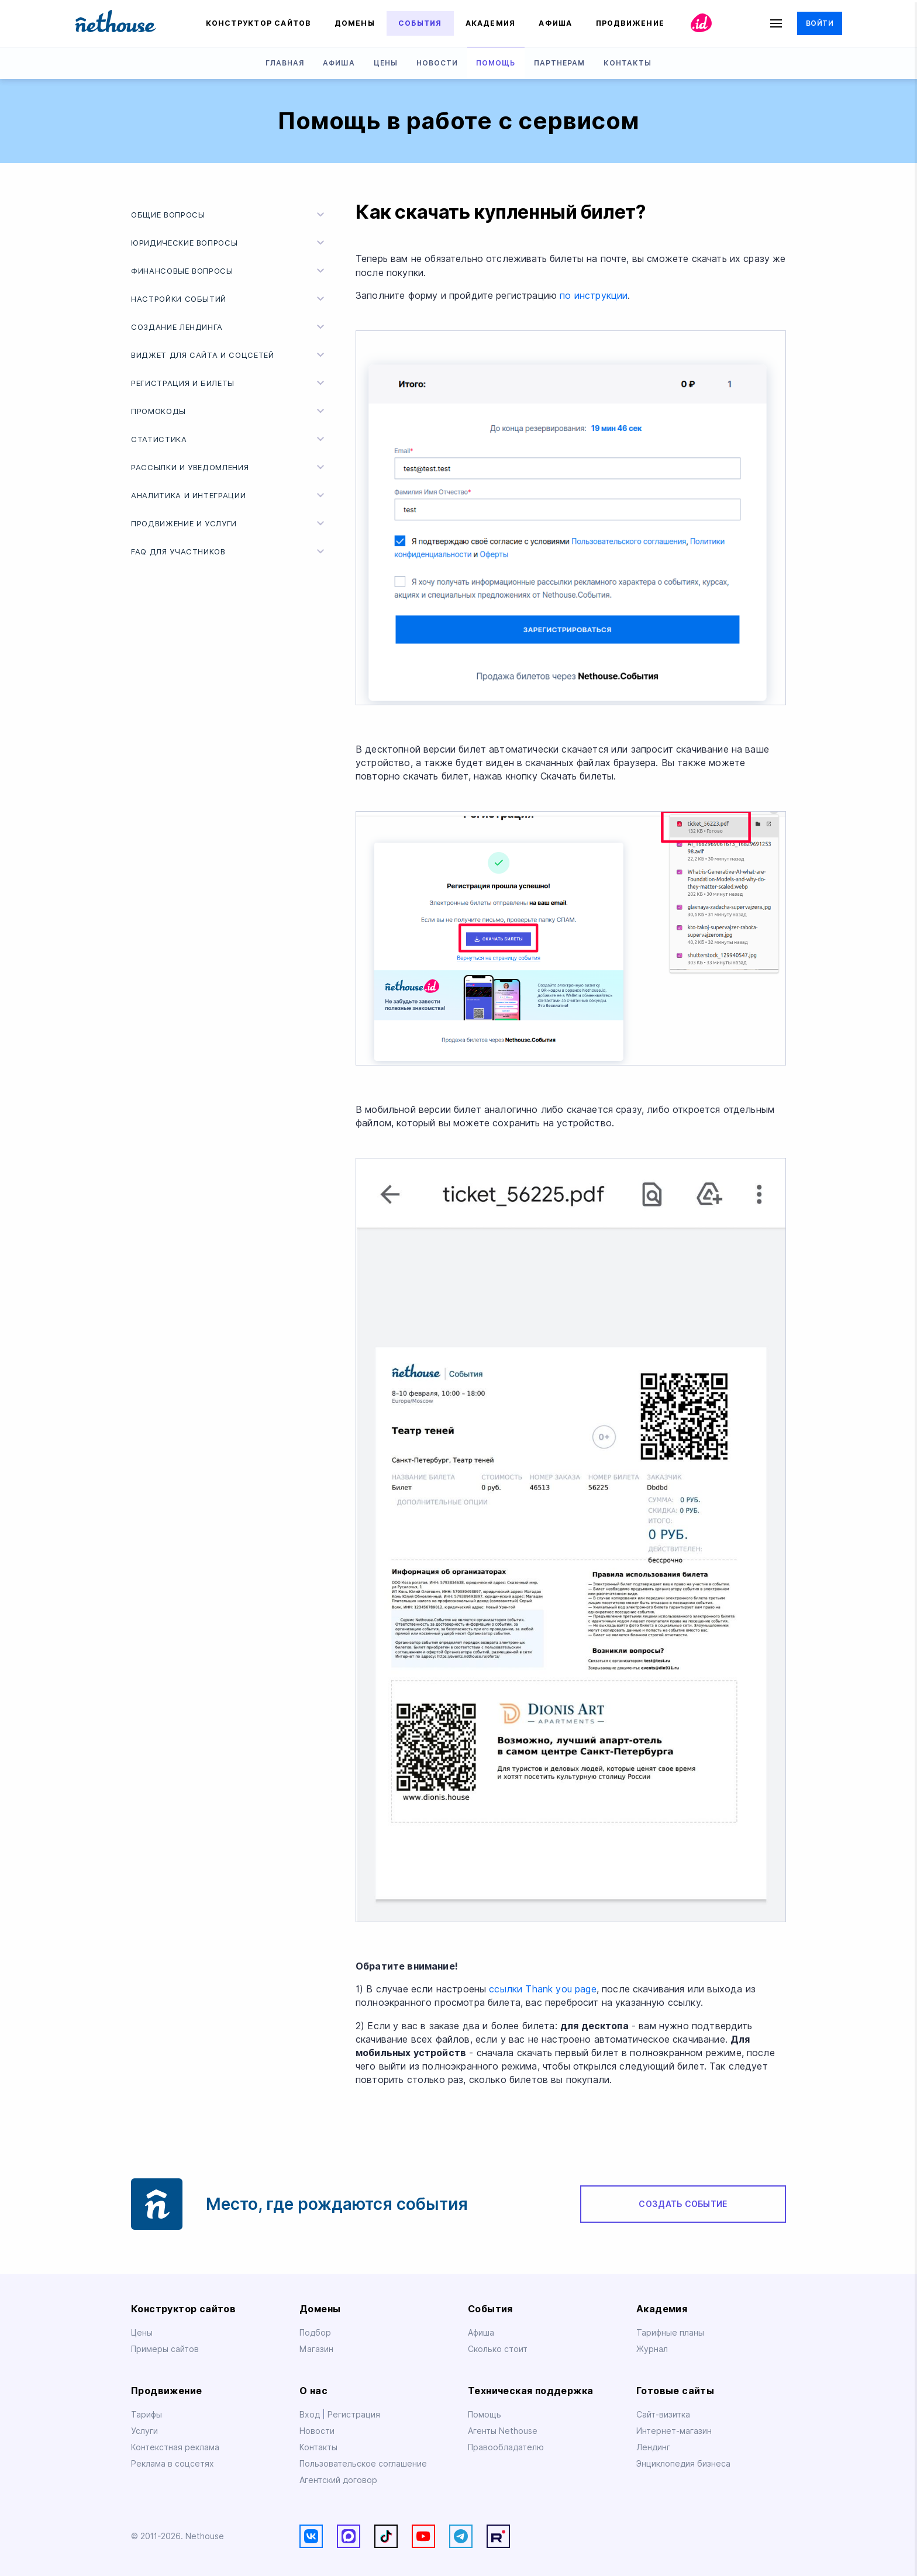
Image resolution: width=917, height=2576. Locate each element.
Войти (819, 23)
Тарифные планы (670, 2332)
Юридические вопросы (229, 243)
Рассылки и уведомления (229, 467)
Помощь (495, 62)
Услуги (144, 2431)
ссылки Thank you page (542, 1989)
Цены (386, 62)
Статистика (229, 439)
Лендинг (653, 2447)
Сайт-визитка (663, 2414)
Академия (491, 23)
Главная (285, 62)
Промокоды (229, 411)
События (420, 23)
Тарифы (146, 2414)
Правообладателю (506, 2447)
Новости (437, 62)
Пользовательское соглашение (363, 2463)
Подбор (315, 2332)
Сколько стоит (498, 2349)
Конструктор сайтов (258, 23)
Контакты (627, 62)
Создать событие (683, 2204)
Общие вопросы (229, 215)
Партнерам (559, 62)
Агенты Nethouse (502, 2431)
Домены (355, 23)
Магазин (316, 2349)
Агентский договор (338, 2480)
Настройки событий (229, 299)
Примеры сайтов (165, 2349)
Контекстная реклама (175, 2447)
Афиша (555, 23)
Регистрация (354, 2414)
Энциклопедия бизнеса (683, 2463)
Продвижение (630, 23)
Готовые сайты (675, 2390)
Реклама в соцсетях (172, 2463)
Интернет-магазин (674, 2431)
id (701, 23)
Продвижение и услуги (229, 523)
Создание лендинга (229, 327)
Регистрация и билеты (229, 383)
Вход (310, 2414)
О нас (313, 2390)
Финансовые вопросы (229, 271)
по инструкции (594, 295)
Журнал (652, 2349)
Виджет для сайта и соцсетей (229, 355)
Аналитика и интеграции (229, 495)
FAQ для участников (229, 551)
